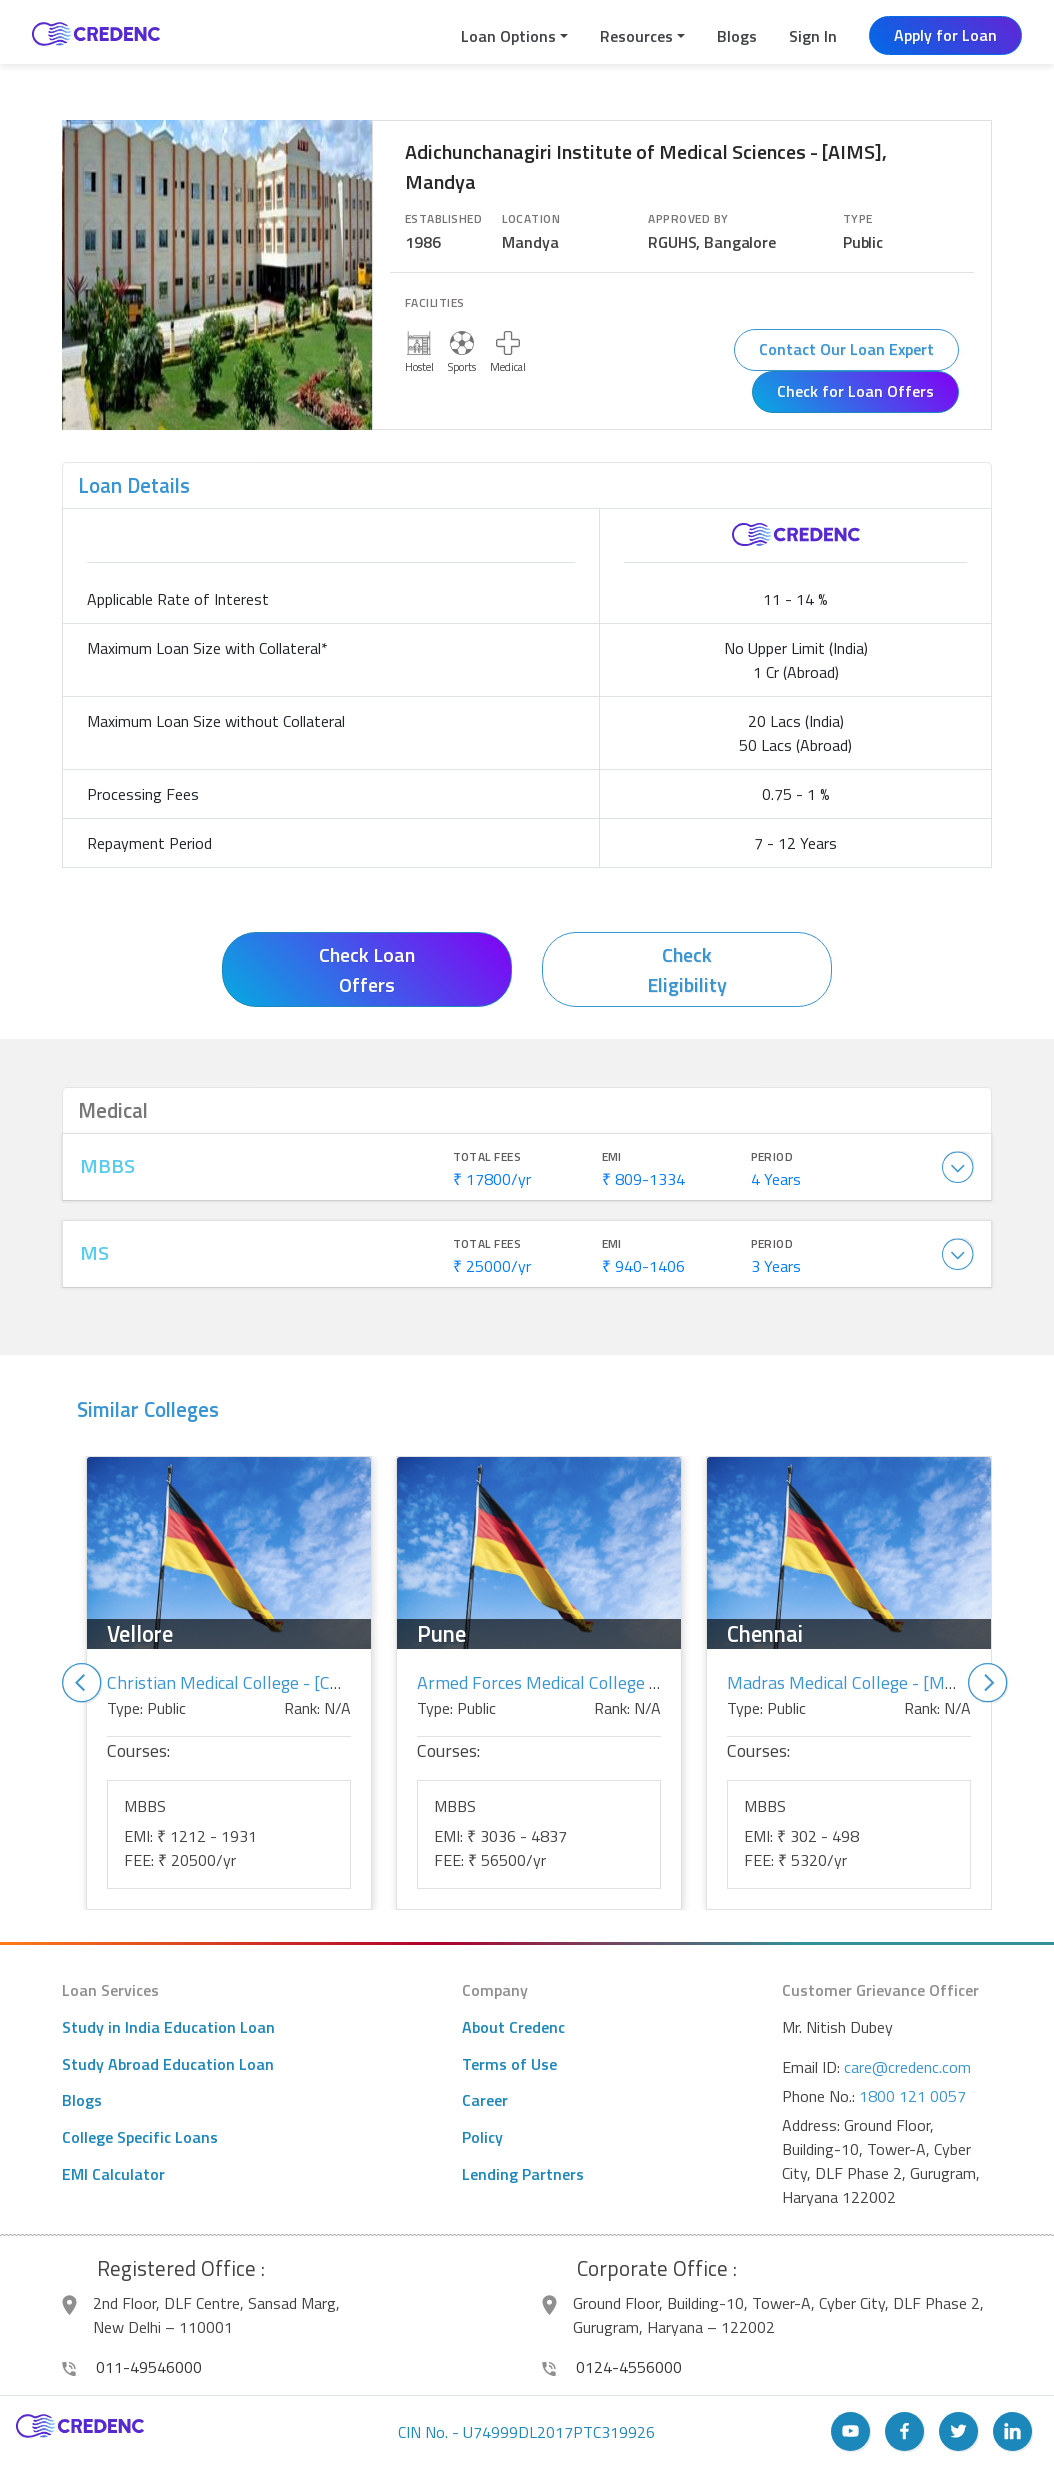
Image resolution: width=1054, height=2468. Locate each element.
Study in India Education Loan (168, 2027)
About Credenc (513, 2027)
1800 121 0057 (912, 2096)
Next (988, 1683)
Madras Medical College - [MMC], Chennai (887, 1682)
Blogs (737, 36)
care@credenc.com (907, 2067)
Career (485, 2100)
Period (772, 1157)
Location (531, 219)
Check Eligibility (687, 969)
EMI (612, 1157)
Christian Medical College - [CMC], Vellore (265, 1682)
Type (858, 219)
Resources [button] (636, 36)
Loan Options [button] (508, 36)
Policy (482, 2137)
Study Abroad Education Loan (168, 2064)
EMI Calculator (113, 2174)
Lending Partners (523, 2174)
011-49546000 (132, 2367)
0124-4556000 (612, 2367)
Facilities (435, 303)
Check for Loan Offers (855, 391)
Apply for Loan (945, 35)
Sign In (813, 36)
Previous (82, 1683)
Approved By (688, 219)
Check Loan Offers (367, 969)
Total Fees (487, 1157)
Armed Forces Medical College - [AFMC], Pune (591, 1682)
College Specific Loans (140, 2137)
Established (443, 219)
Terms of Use (509, 2064)
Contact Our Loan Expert (846, 349)
